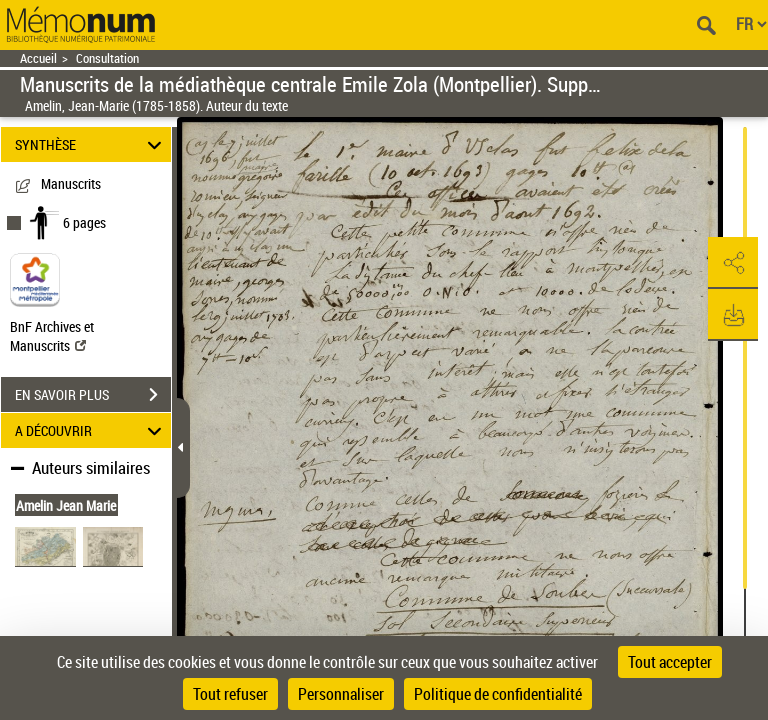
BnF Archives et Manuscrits (52, 336)
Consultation (107, 58)
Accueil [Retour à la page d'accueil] (38, 58)
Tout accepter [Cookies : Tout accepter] (670, 662)
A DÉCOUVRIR (91, 430)
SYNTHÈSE (91, 144)
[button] (733, 263)
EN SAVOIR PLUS (93, 395)
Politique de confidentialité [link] (498, 694)
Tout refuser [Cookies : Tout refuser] (230, 694)
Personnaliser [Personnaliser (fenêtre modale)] (341, 694)
